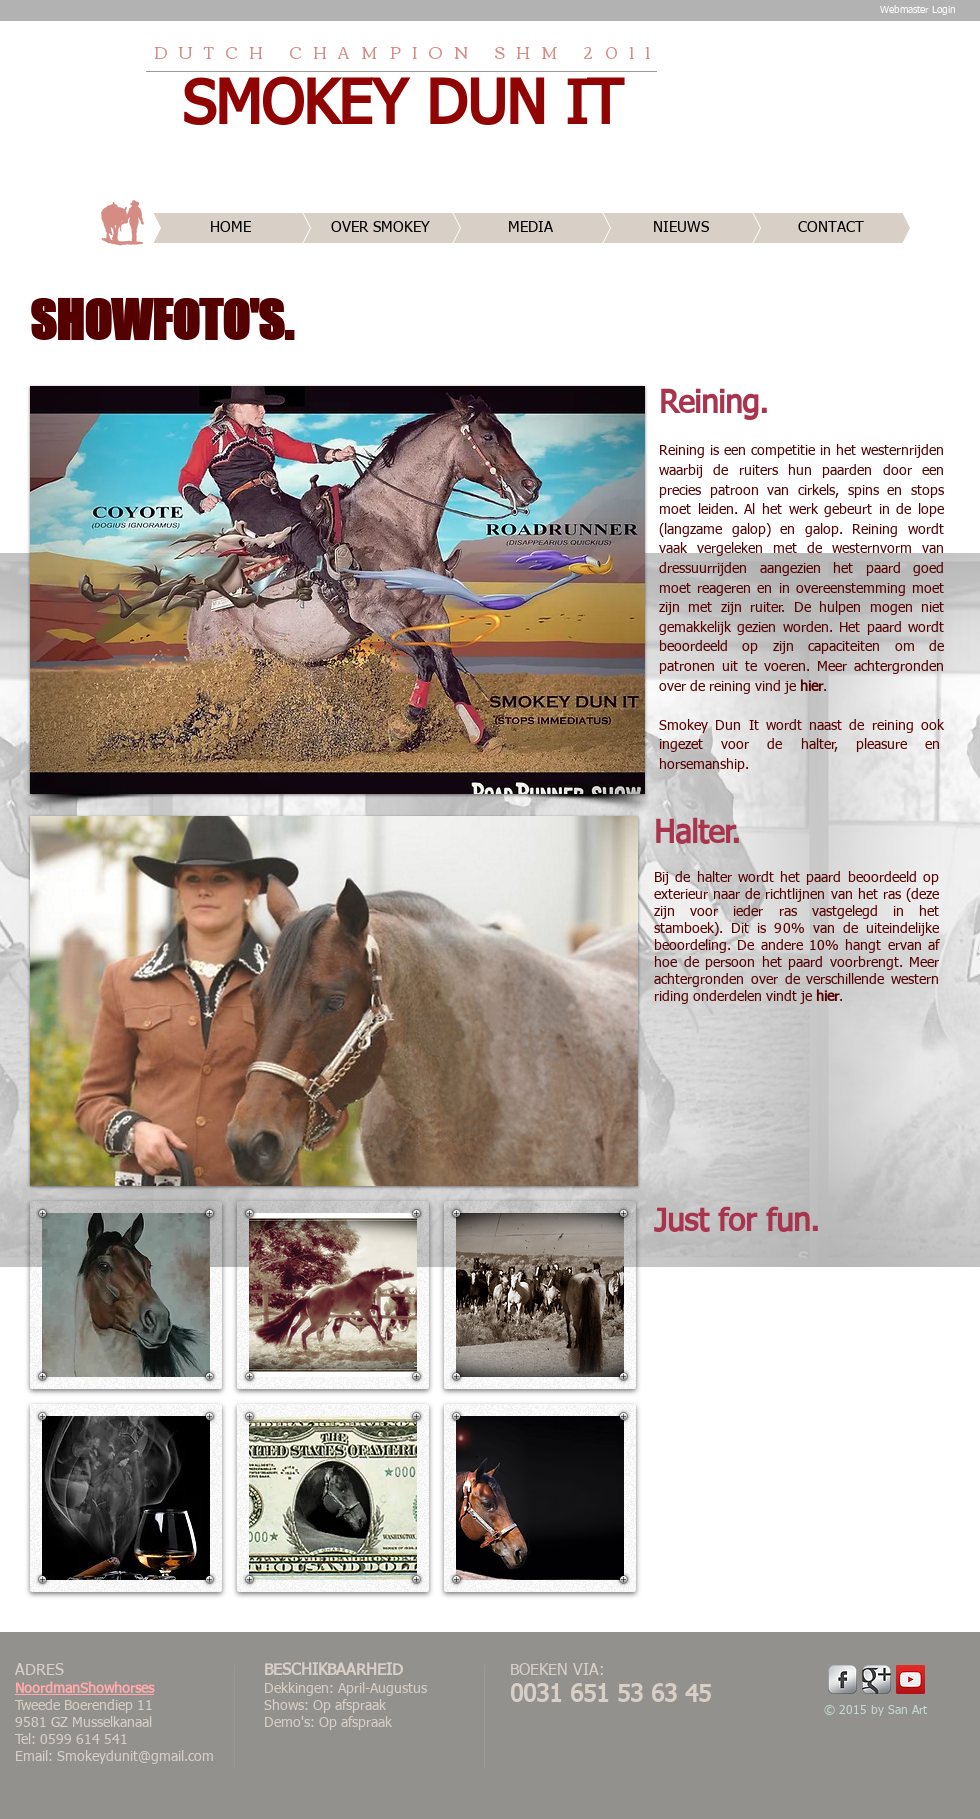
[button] (337, 590)
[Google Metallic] (876, 1679)
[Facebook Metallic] (842, 1679)
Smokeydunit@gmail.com (135, 1757)
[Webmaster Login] (917, 10)
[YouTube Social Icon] (910, 1679)
